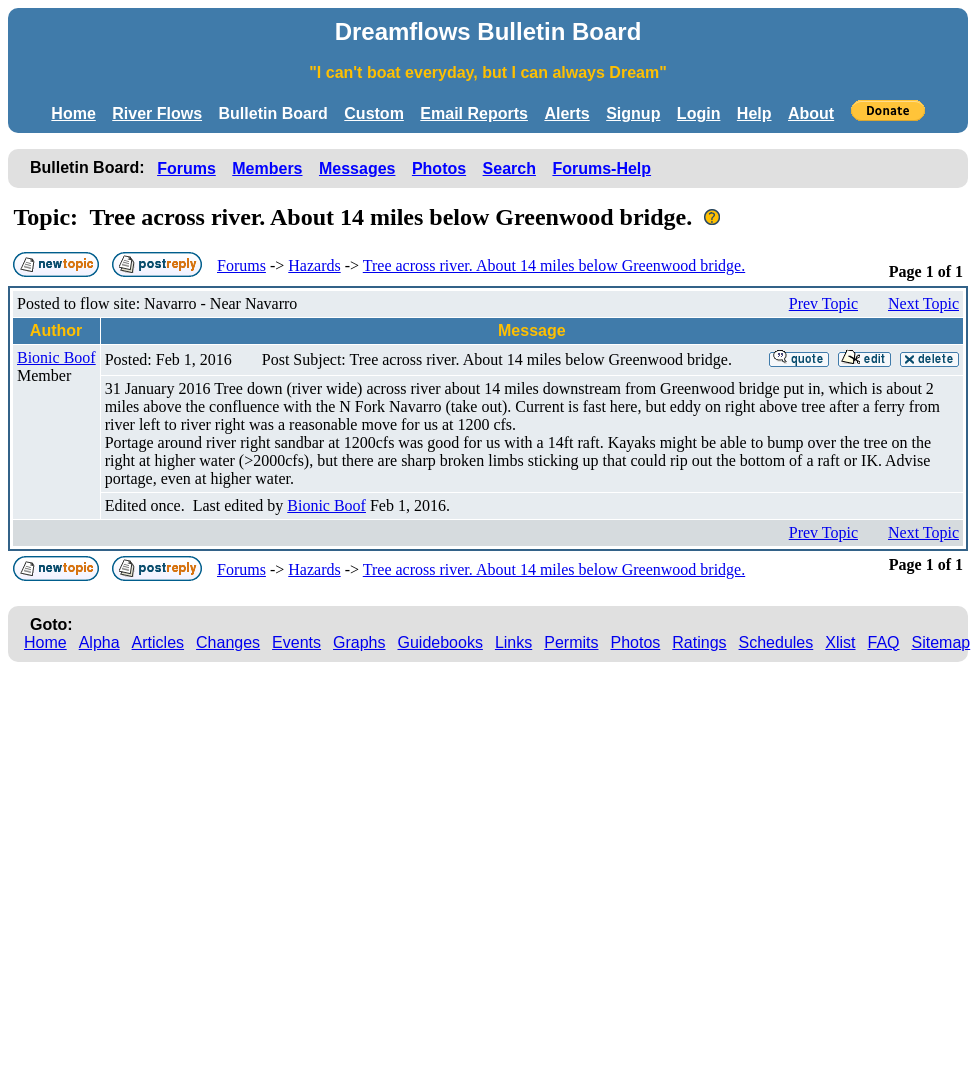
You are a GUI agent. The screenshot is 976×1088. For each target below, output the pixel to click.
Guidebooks (440, 642)
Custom (374, 113)
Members (267, 168)
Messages (357, 168)
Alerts (566, 113)
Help (754, 113)
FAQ (884, 642)
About (811, 113)
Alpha (99, 642)
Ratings (699, 642)
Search (509, 168)
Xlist (840, 642)
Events (296, 642)
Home (73, 113)
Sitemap (941, 642)
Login (699, 113)
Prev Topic (823, 303)
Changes (228, 642)
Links (513, 642)
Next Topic (923, 303)
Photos (439, 168)
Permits (571, 642)
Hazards (314, 265)
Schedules (776, 642)
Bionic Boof (56, 357)
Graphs (359, 642)
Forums (186, 168)
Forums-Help (601, 168)
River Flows (157, 113)
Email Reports (474, 113)
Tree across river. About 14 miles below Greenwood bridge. (554, 265)
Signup (633, 113)
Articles (158, 642)
